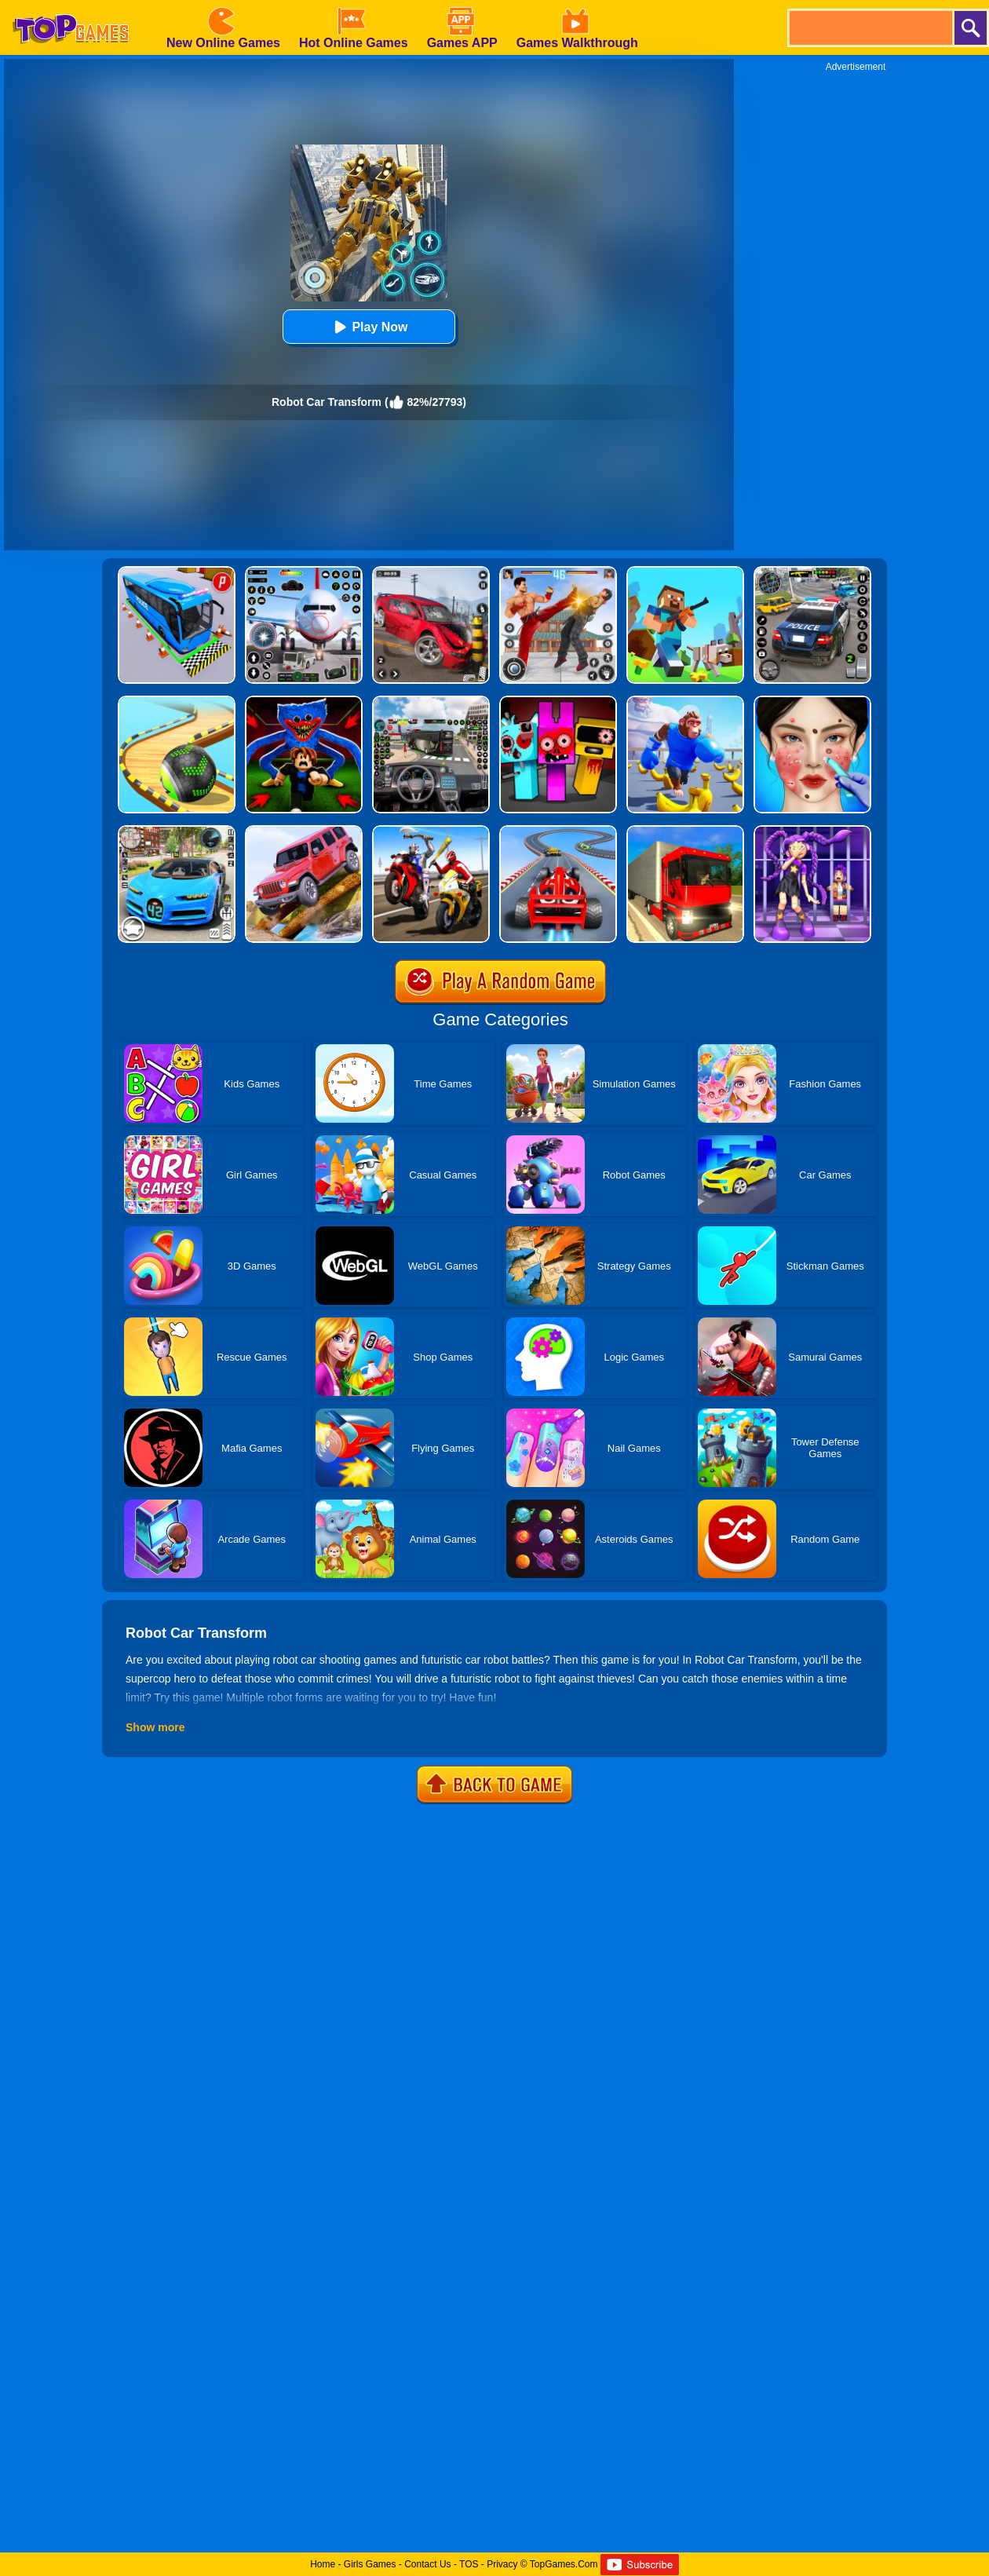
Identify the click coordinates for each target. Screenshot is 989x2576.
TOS (468, 2564)
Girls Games (370, 2564)
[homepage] (70, 5)
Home (322, 2564)
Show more (155, 1727)
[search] (869, 28)
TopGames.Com (564, 2564)
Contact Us (427, 2564)
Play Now (368, 327)
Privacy (502, 2564)
